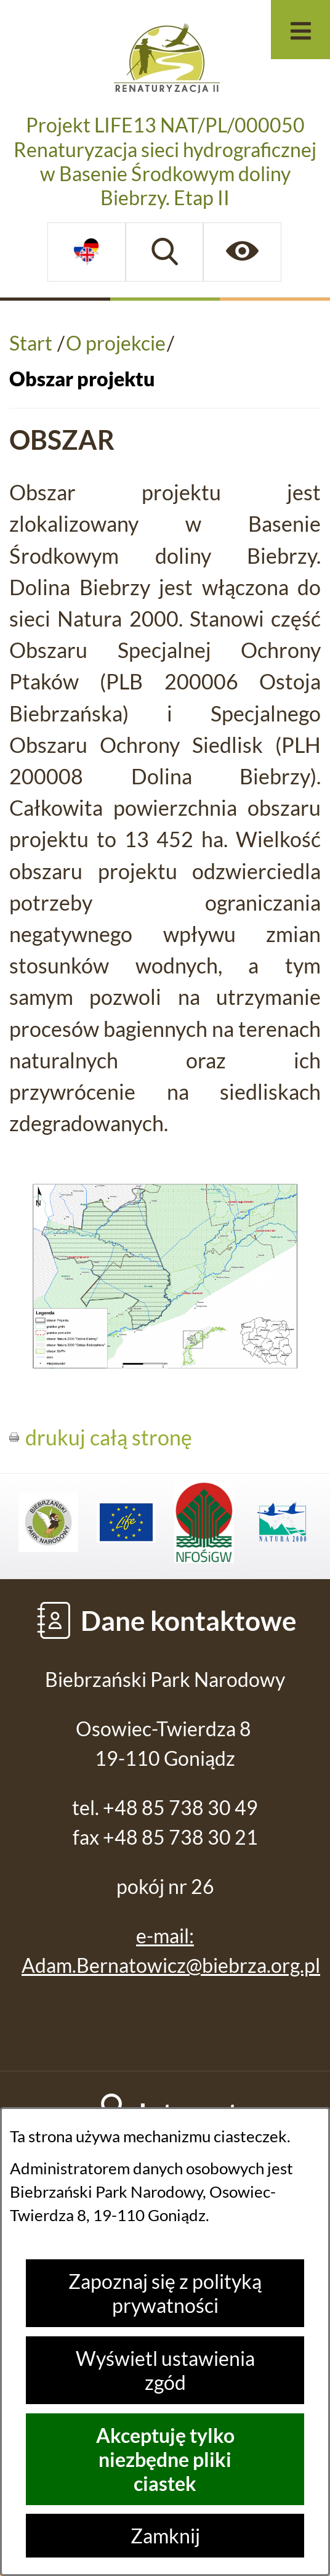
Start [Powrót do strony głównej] (30, 343)
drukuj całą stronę (108, 1437)
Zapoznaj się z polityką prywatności (165, 2293)
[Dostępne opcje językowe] (86, 252)
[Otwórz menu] (300, 29)
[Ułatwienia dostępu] (242, 252)
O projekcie (116, 343)
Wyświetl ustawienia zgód (165, 2370)
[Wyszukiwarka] (165, 252)
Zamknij (165, 2536)
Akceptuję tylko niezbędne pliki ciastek (165, 2459)
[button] (165, 1363)
